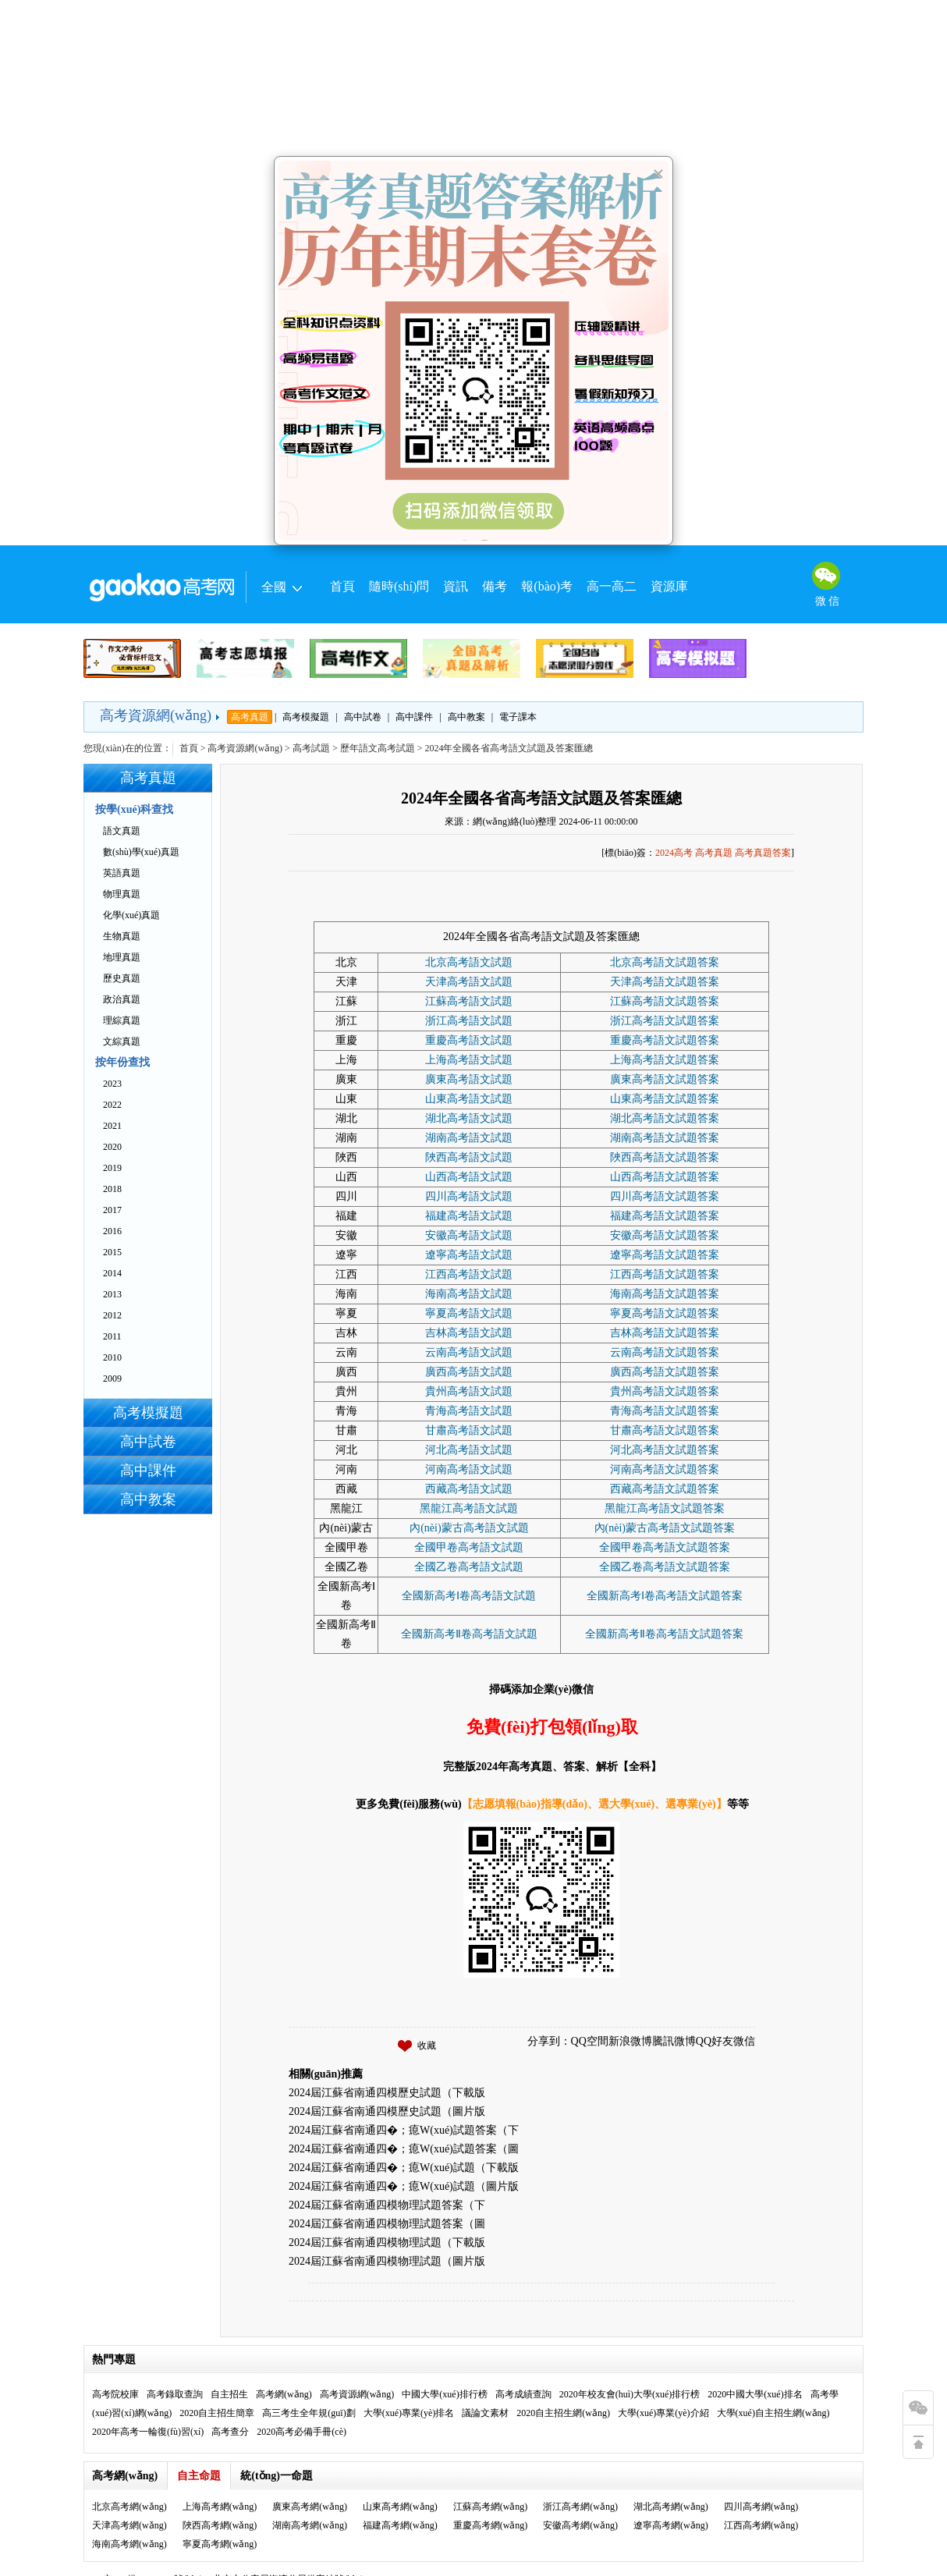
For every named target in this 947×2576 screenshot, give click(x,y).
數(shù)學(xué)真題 (141, 851)
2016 (112, 1231)
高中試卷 (362, 716)
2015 (112, 1252)
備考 (494, 586)
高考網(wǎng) (284, 2394)
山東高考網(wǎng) (400, 2506)
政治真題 (121, 999)
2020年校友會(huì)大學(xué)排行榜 (629, 2394)
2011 (112, 1336)
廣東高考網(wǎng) (309, 2506)
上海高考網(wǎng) (220, 2506)
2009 (112, 1378)
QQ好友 (714, 2041)
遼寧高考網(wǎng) (670, 2525)
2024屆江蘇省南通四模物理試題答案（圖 (387, 2224)
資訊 (455, 586)
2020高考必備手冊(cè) (301, 2431)
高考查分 (230, 2431)
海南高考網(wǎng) (129, 2544)
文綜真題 (121, 1041)
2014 (112, 1273)
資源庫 (669, 586)
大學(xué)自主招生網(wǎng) (773, 2412)
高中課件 (414, 716)
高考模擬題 (305, 716)
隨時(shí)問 (399, 586)
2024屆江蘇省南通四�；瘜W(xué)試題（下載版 (404, 2167)
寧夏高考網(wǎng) (220, 2544)
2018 (112, 1188)
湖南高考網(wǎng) (309, 2525)
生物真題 (121, 936)
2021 (112, 1125)
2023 (112, 1083)
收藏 (426, 2045)
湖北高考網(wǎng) (670, 2506)
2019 (112, 1167)
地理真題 (121, 957)
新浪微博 (630, 2041)
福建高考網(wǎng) (400, 2525)
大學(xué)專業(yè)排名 (409, 2412)
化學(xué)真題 (131, 915)
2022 (112, 1104)
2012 (112, 1315)
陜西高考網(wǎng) (220, 2525)
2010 (112, 1357)
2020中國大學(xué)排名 (755, 2394)
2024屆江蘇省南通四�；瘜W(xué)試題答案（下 (404, 2130)
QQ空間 (589, 2041)
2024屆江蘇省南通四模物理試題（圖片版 (387, 2261)
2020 (112, 1146)
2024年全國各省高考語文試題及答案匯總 (541, 798)
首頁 (342, 586)
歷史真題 (121, 978)
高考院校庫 (115, 2394)
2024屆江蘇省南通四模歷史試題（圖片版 (387, 2111)
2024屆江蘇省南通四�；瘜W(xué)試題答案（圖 (404, 2149)
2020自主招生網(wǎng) (563, 2412)
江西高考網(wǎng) (761, 2525)
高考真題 (249, 716)
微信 (744, 2041)
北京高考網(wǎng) (129, 2506)
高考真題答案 (763, 852)
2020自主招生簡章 (216, 2412)
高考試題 (311, 748)
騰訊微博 (674, 2041)
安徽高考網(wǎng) (580, 2525)
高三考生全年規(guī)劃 (308, 2412)
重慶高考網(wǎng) (490, 2525)
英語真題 (121, 873)
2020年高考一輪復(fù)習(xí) (148, 2431)
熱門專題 (114, 2359)
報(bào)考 (547, 586)
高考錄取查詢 (175, 2394)
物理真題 (121, 894)
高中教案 (466, 716)
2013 (112, 1294)
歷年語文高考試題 (377, 748)
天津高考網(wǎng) (129, 2525)
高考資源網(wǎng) (155, 715)
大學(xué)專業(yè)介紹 (663, 2412)
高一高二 (612, 586)
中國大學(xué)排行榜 (444, 2394)
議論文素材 (485, 2412)
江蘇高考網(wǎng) (490, 2506)
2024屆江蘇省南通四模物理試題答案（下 (387, 2205)
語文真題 (121, 830)
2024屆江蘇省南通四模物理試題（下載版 (387, 2242)
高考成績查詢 (523, 2394)
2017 (112, 1210)
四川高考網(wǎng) (761, 2506)
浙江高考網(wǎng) (580, 2506)
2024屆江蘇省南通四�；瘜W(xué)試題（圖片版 (404, 2186)
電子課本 (518, 716)
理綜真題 (121, 1020)
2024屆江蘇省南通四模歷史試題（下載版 (387, 2093)
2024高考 (674, 852)
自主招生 (229, 2394)
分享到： (549, 2041)
